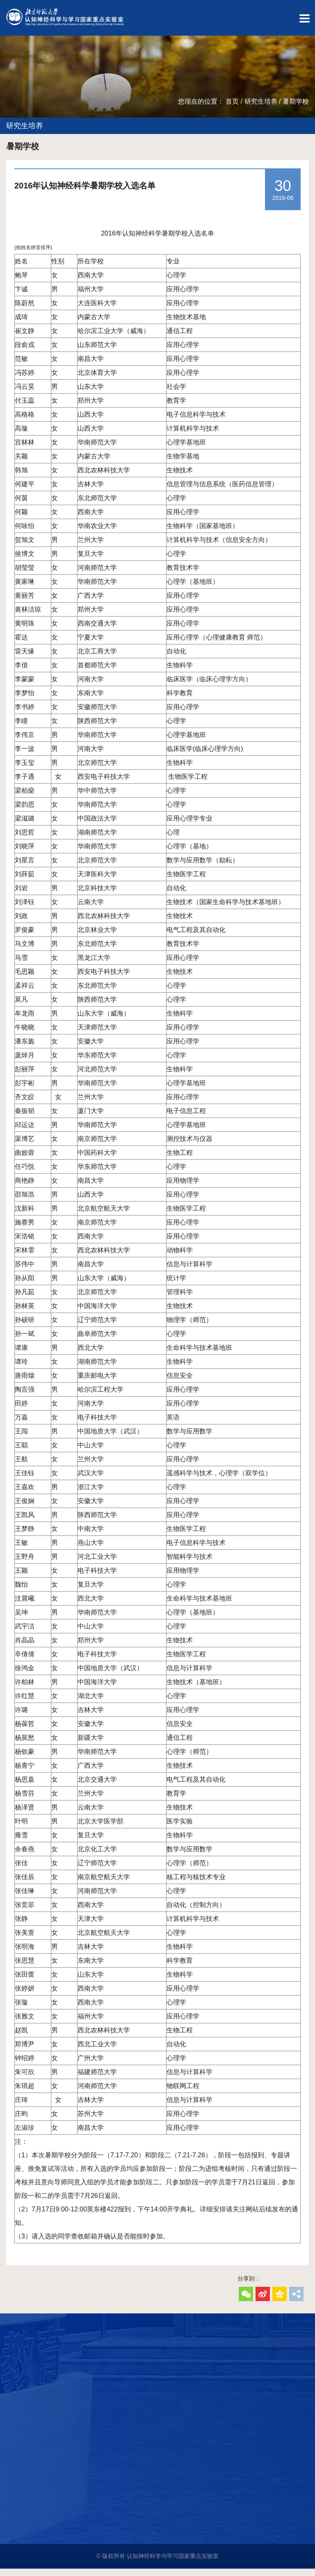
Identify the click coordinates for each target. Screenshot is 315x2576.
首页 (232, 107)
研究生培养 (260, 107)
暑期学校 (296, 107)
